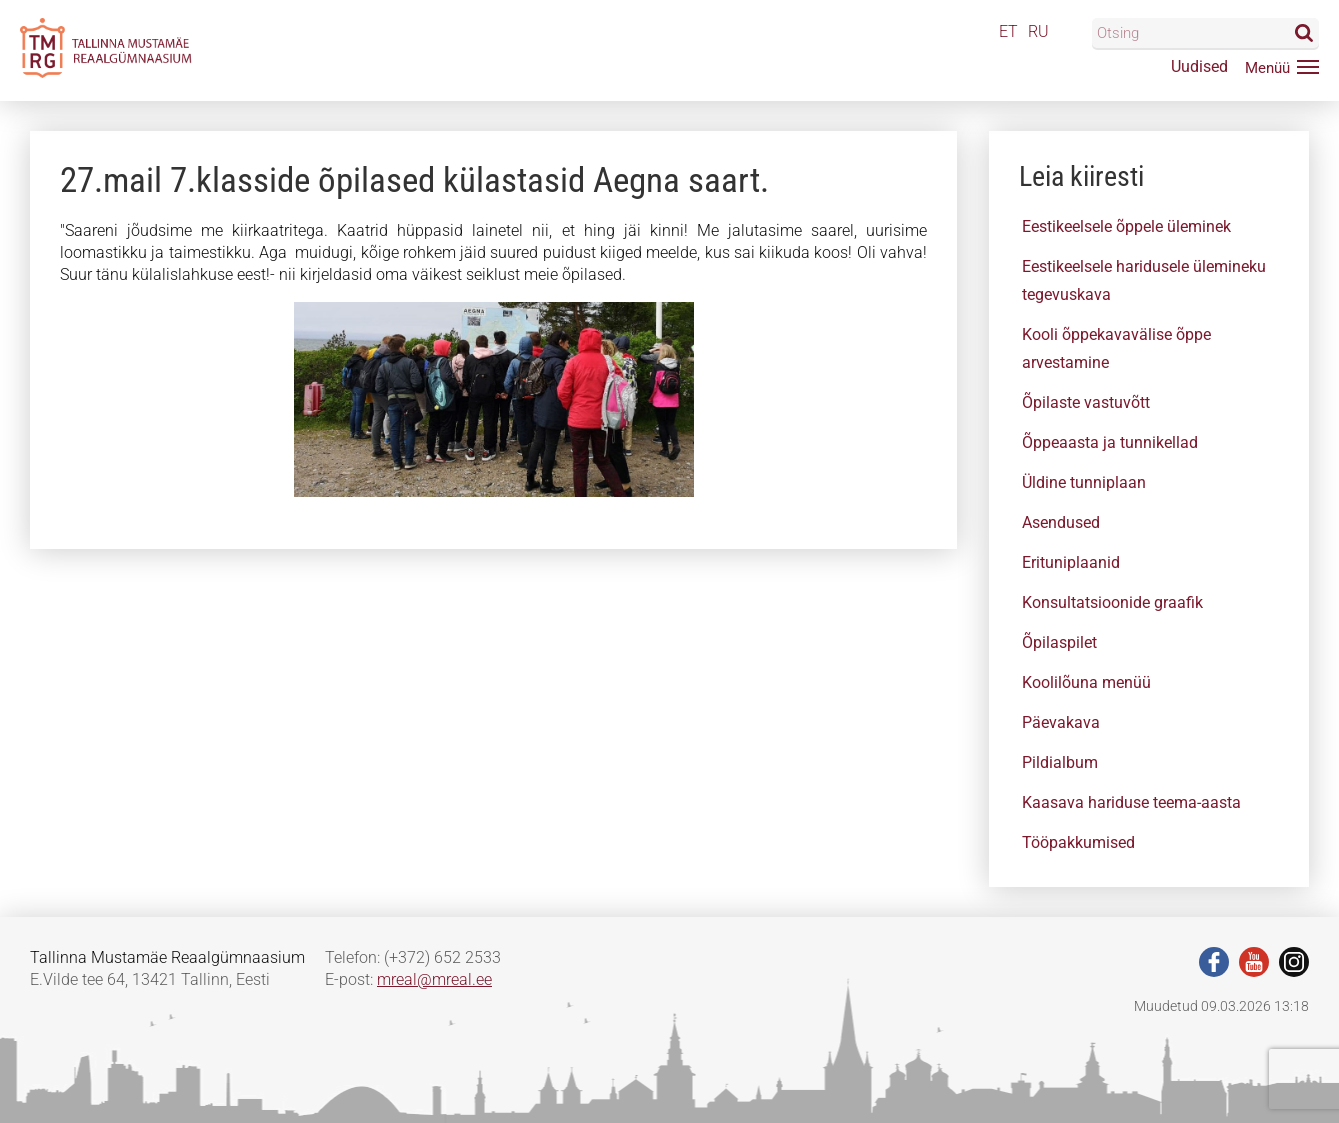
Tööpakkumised (1078, 842)
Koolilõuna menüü (1086, 682)
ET (1008, 31)
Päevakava (1061, 722)
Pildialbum (1060, 762)
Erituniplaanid (1071, 562)
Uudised (1199, 66)
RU (1038, 31)
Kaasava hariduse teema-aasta (1131, 802)
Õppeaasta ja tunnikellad (1110, 442)
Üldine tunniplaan (1084, 482)
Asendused (1061, 522)
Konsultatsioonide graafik (1112, 602)
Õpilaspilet (1059, 642)
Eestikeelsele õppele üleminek (1126, 226)
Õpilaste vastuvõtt (1086, 402)
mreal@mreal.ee (434, 979)
